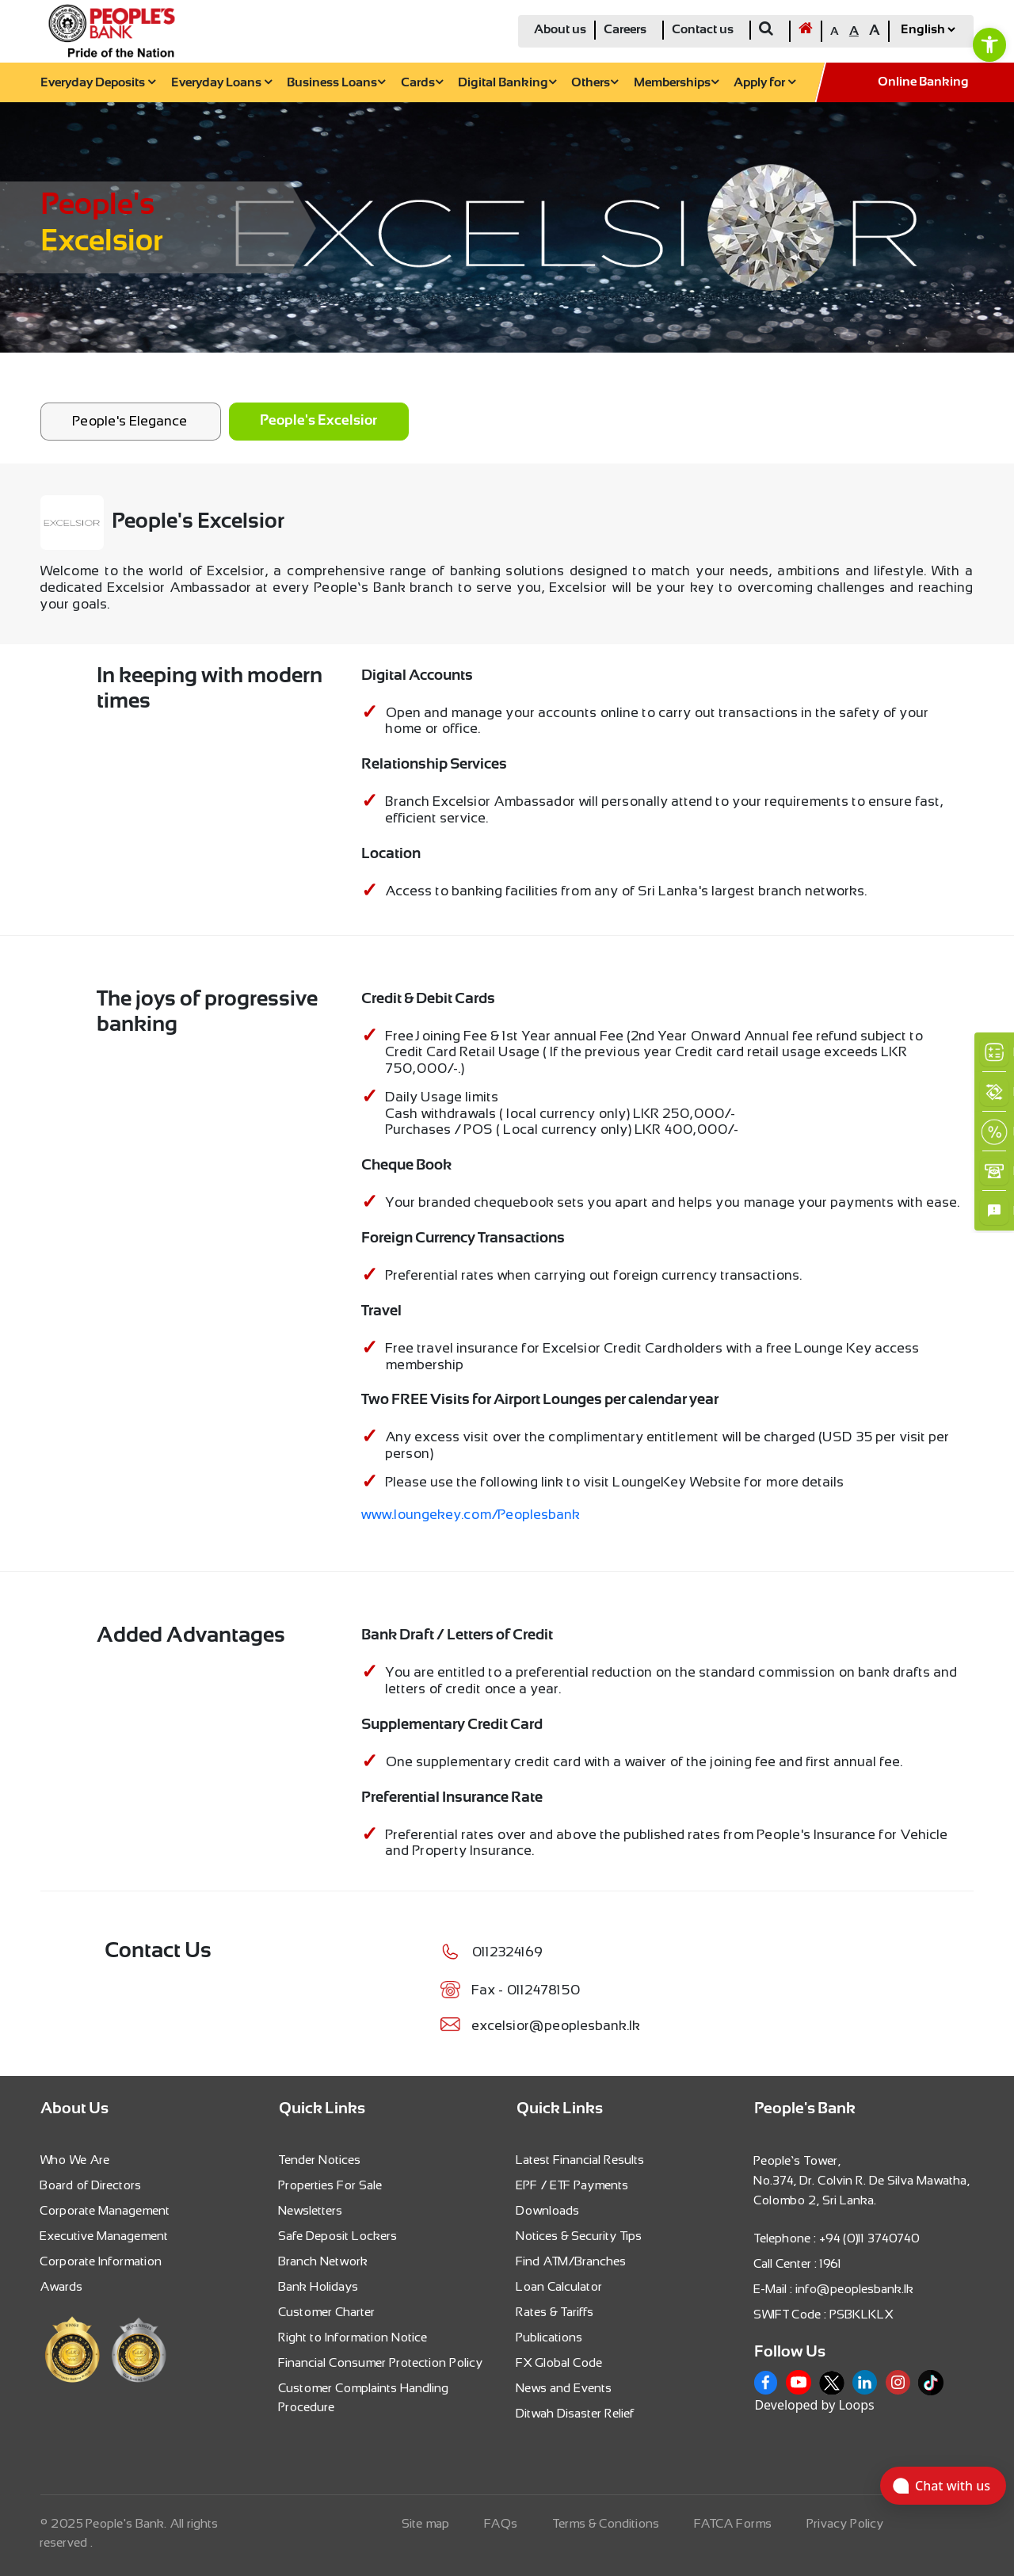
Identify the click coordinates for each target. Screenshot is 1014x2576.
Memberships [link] (676, 83)
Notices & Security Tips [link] (579, 2235)
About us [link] (560, 30)
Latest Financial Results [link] (581, 2159)
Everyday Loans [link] (221, 83)
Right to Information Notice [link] (353, 2337)
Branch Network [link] (323, 2261)
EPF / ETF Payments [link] (573, 2185)
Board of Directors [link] (91, 2185)
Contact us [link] (703, 30)
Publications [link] (550, 2337)
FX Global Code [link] (560, 2362)
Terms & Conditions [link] (606, 2523)
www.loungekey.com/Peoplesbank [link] (471, 1514)
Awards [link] (61, 2286)
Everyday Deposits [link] (97, 83)
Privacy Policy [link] (845, 2523)
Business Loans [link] (336, 83)
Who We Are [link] (75, 2159)
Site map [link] (426, 2523)
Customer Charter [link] (327, 2311)
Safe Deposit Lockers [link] (338, 2235)
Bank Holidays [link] (319, 2286)
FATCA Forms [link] (733, 2523)
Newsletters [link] (311, 2210)
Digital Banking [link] (507, 83)
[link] (989, 44)
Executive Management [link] (104, 2235)
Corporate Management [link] (105, 2210)
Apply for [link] (764, 83)
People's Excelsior (318, 421)
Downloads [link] (548, 2210)
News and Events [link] (564, 2388)
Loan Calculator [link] (560, 2286)
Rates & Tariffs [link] (555, 2311)
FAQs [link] (501, 2523)
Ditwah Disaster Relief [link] (576, 2413)
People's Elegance (130, 421)
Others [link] (594, 83)
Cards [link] (422, 83)
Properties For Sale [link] (331, 2185)
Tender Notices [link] (320, 2159)
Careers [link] (625, 30)
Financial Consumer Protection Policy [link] (381, 2362)
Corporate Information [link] (101, 2261)
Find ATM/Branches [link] (572, 2261)
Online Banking (923, 82)
